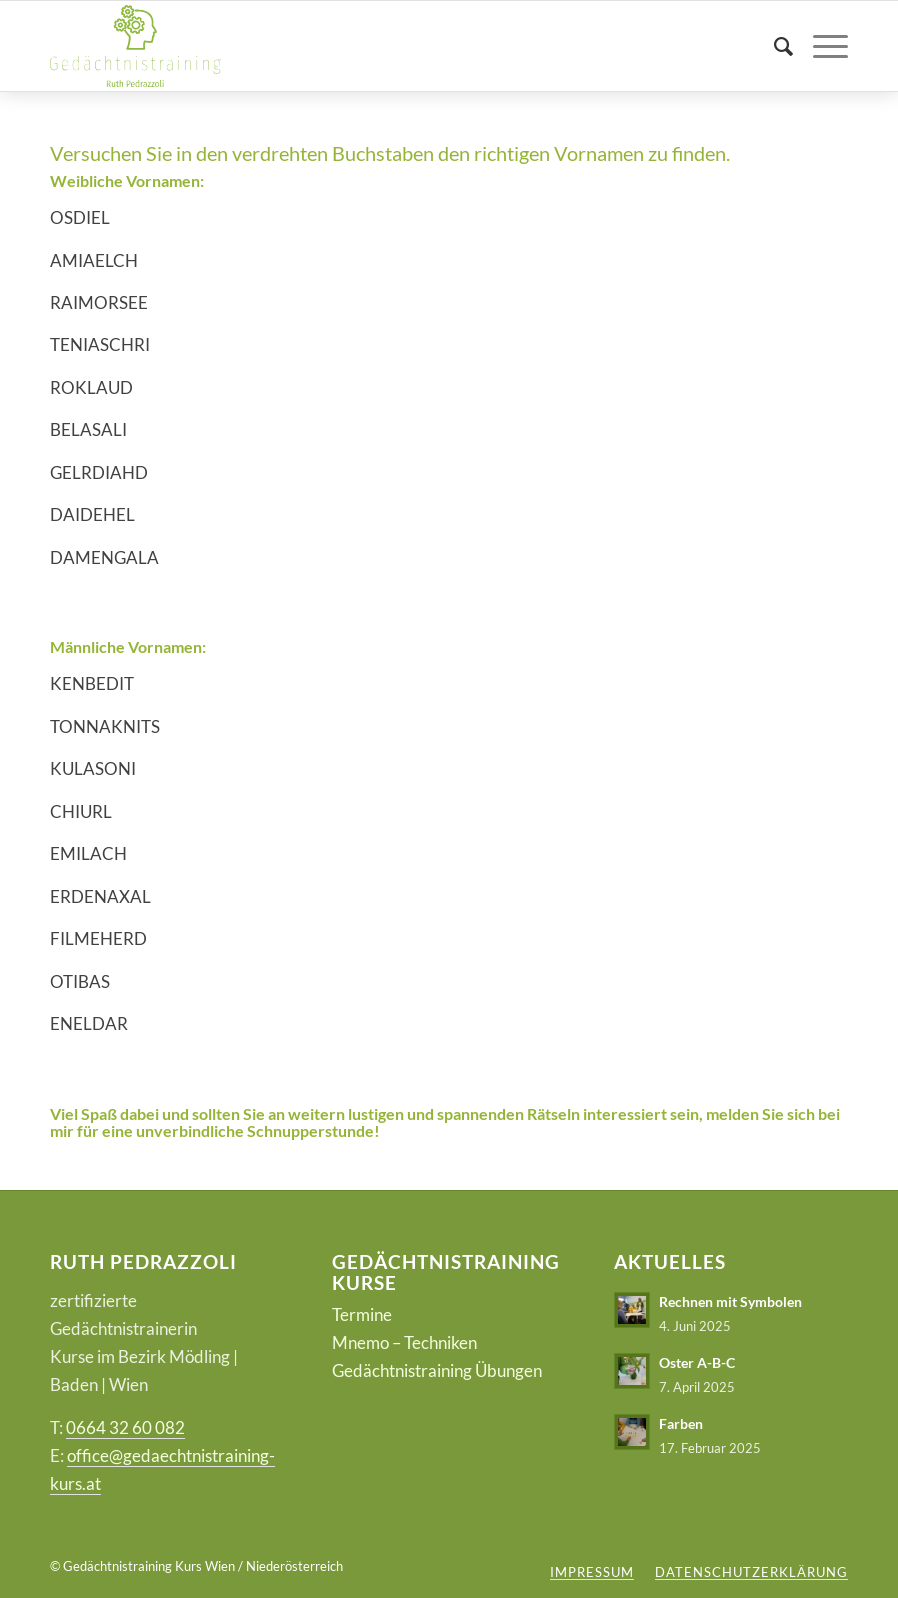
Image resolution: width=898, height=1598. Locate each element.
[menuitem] (773, 46)
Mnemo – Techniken (404, 1342)
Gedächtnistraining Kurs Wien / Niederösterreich (203, 1566)
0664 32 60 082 (125, 1427)
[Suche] (773, 46)
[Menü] (820, 46)
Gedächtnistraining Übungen (437, 1370)
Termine (362, 1314)
